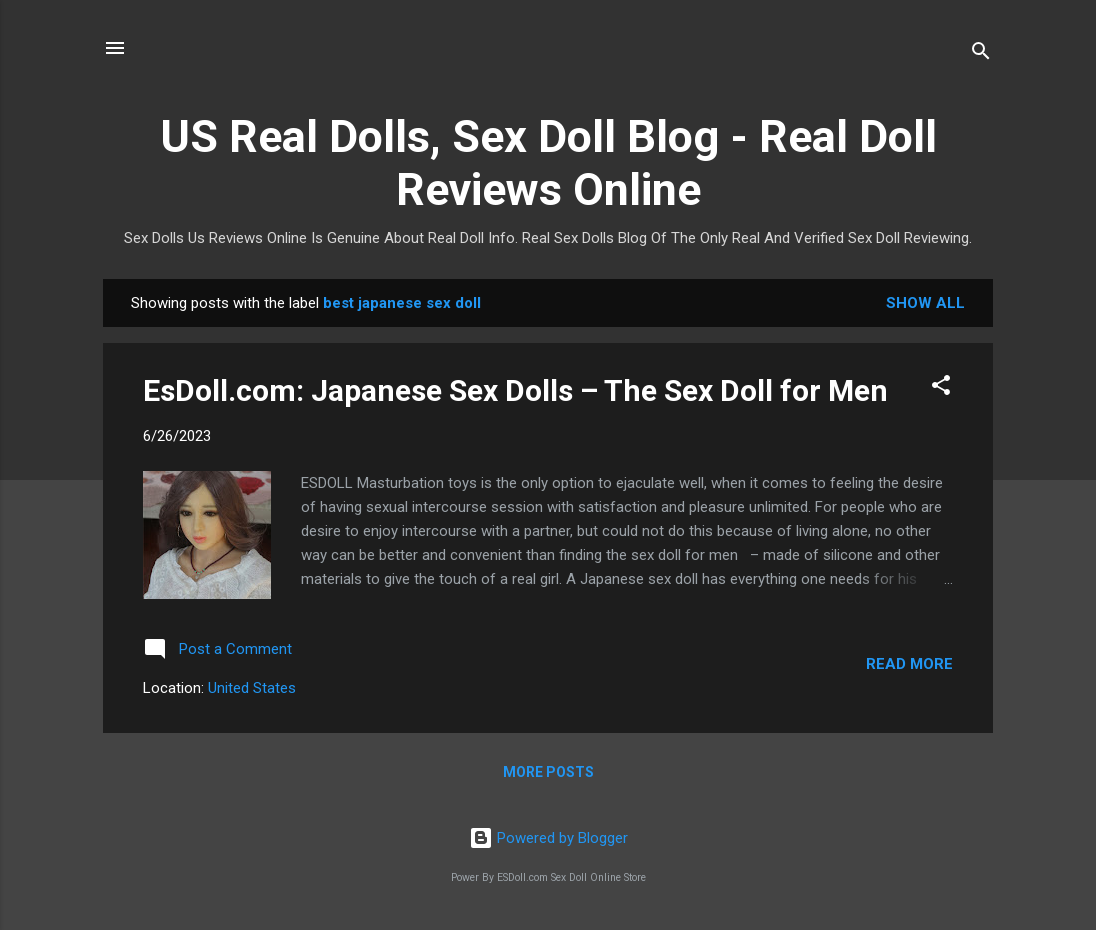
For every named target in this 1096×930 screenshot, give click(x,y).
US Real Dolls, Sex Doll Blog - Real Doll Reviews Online (548, 163)
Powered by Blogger (548, 838)
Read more (909, 664)
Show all (925, 303)
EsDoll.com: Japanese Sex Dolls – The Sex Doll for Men (515, 390)
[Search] (981, 54)
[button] (941, 388)
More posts (548, 772)
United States (252, 688)
